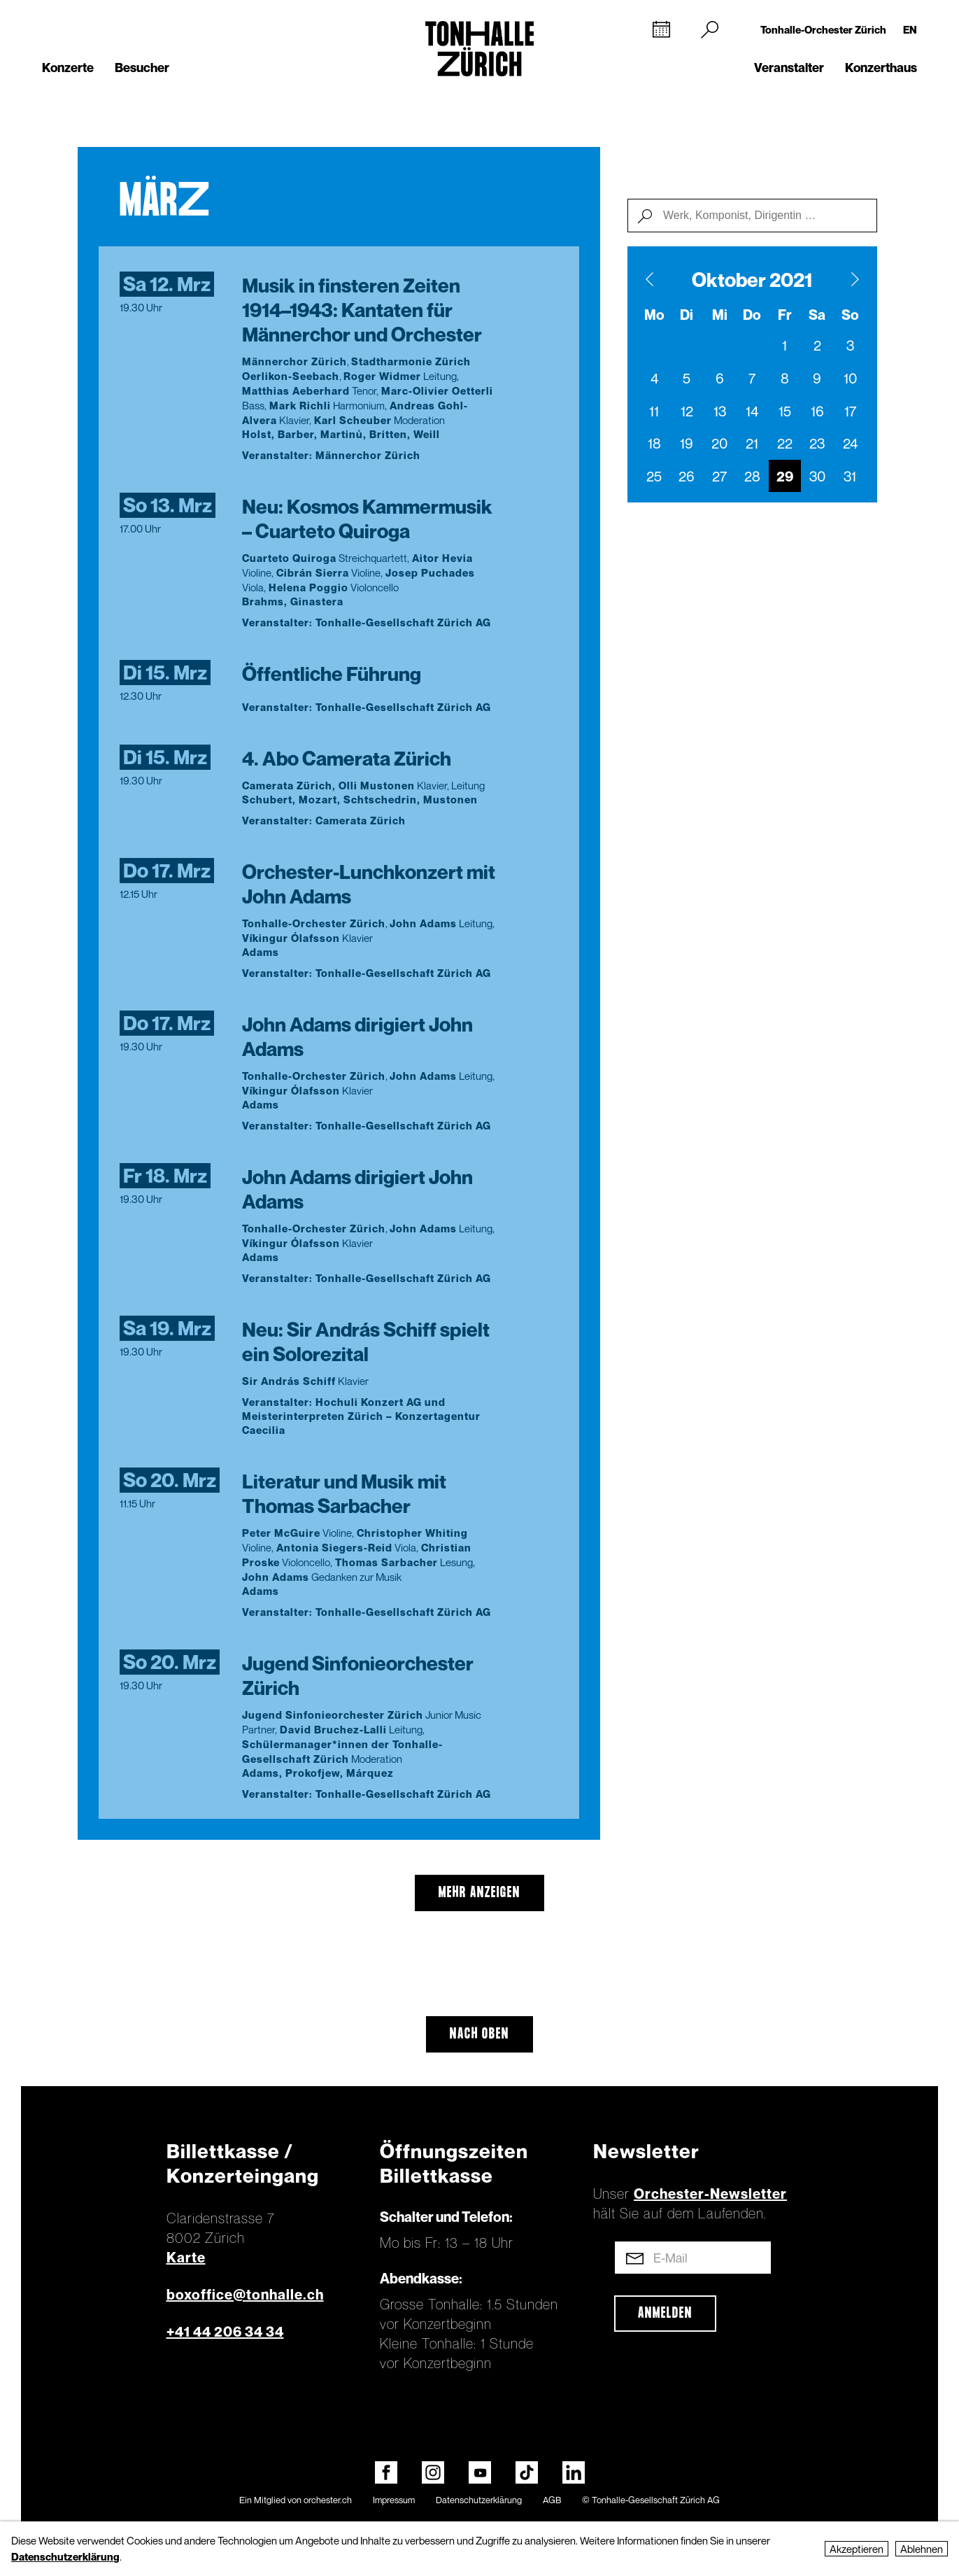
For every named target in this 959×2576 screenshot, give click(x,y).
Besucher (142, 67)
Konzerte (68, 67)
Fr (785, 315)
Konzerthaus (881, 67)
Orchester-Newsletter (710, 2194)
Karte (186, 2257)
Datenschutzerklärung (479, 2499)
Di (686, 315)
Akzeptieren (856, 2548)
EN (910, 29)
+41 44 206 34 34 (225, 2331)
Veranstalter (789, 67)
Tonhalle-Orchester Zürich (823, 29)
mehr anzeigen (479, 1893)
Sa (817, 315)
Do (752, 315)
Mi (719, 315)
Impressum (394, 2499)
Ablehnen (921, 2548)
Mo (654, 315)
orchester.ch (328, 2499)
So (850, 315)
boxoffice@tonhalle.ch (245, 2294)
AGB (552, 2499)
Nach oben (479, 2034)
